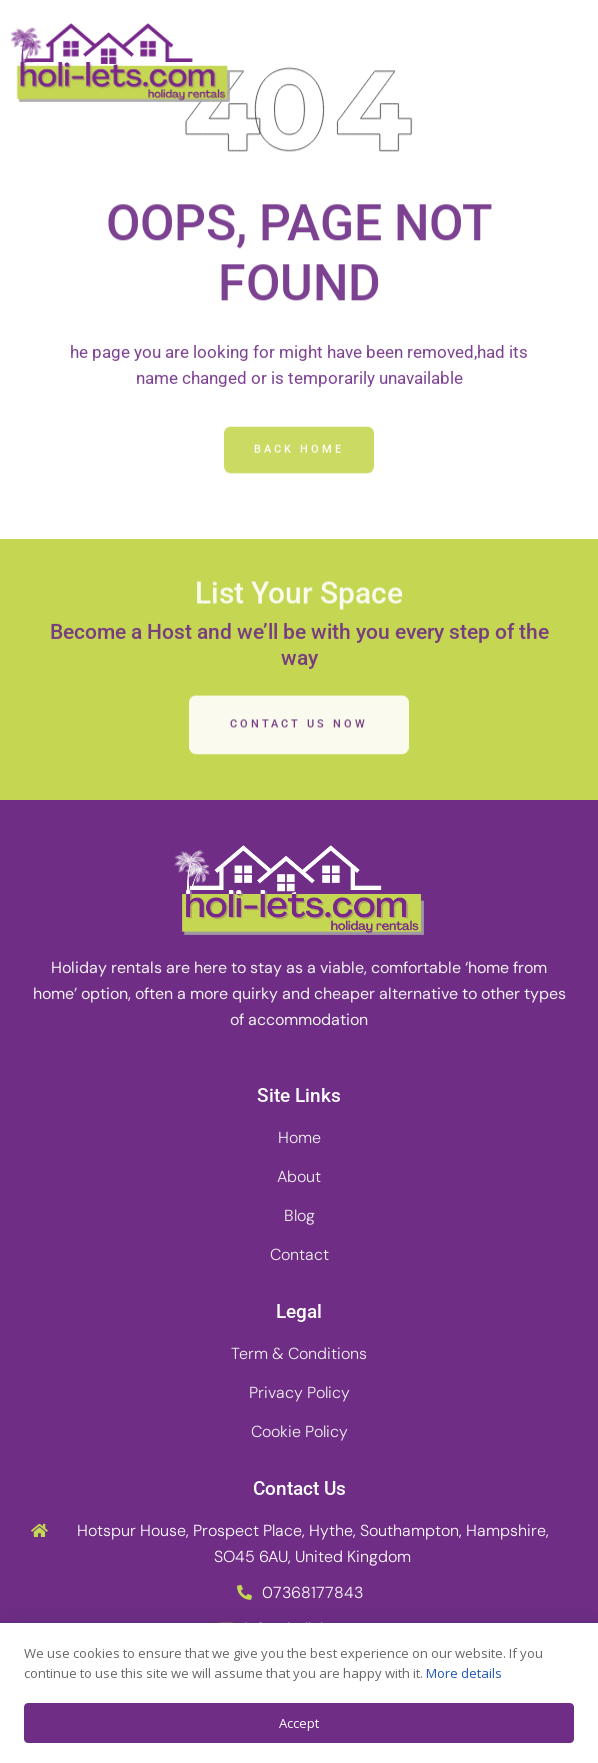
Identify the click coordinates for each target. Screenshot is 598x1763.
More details (464, 1673)
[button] (561, 63)
